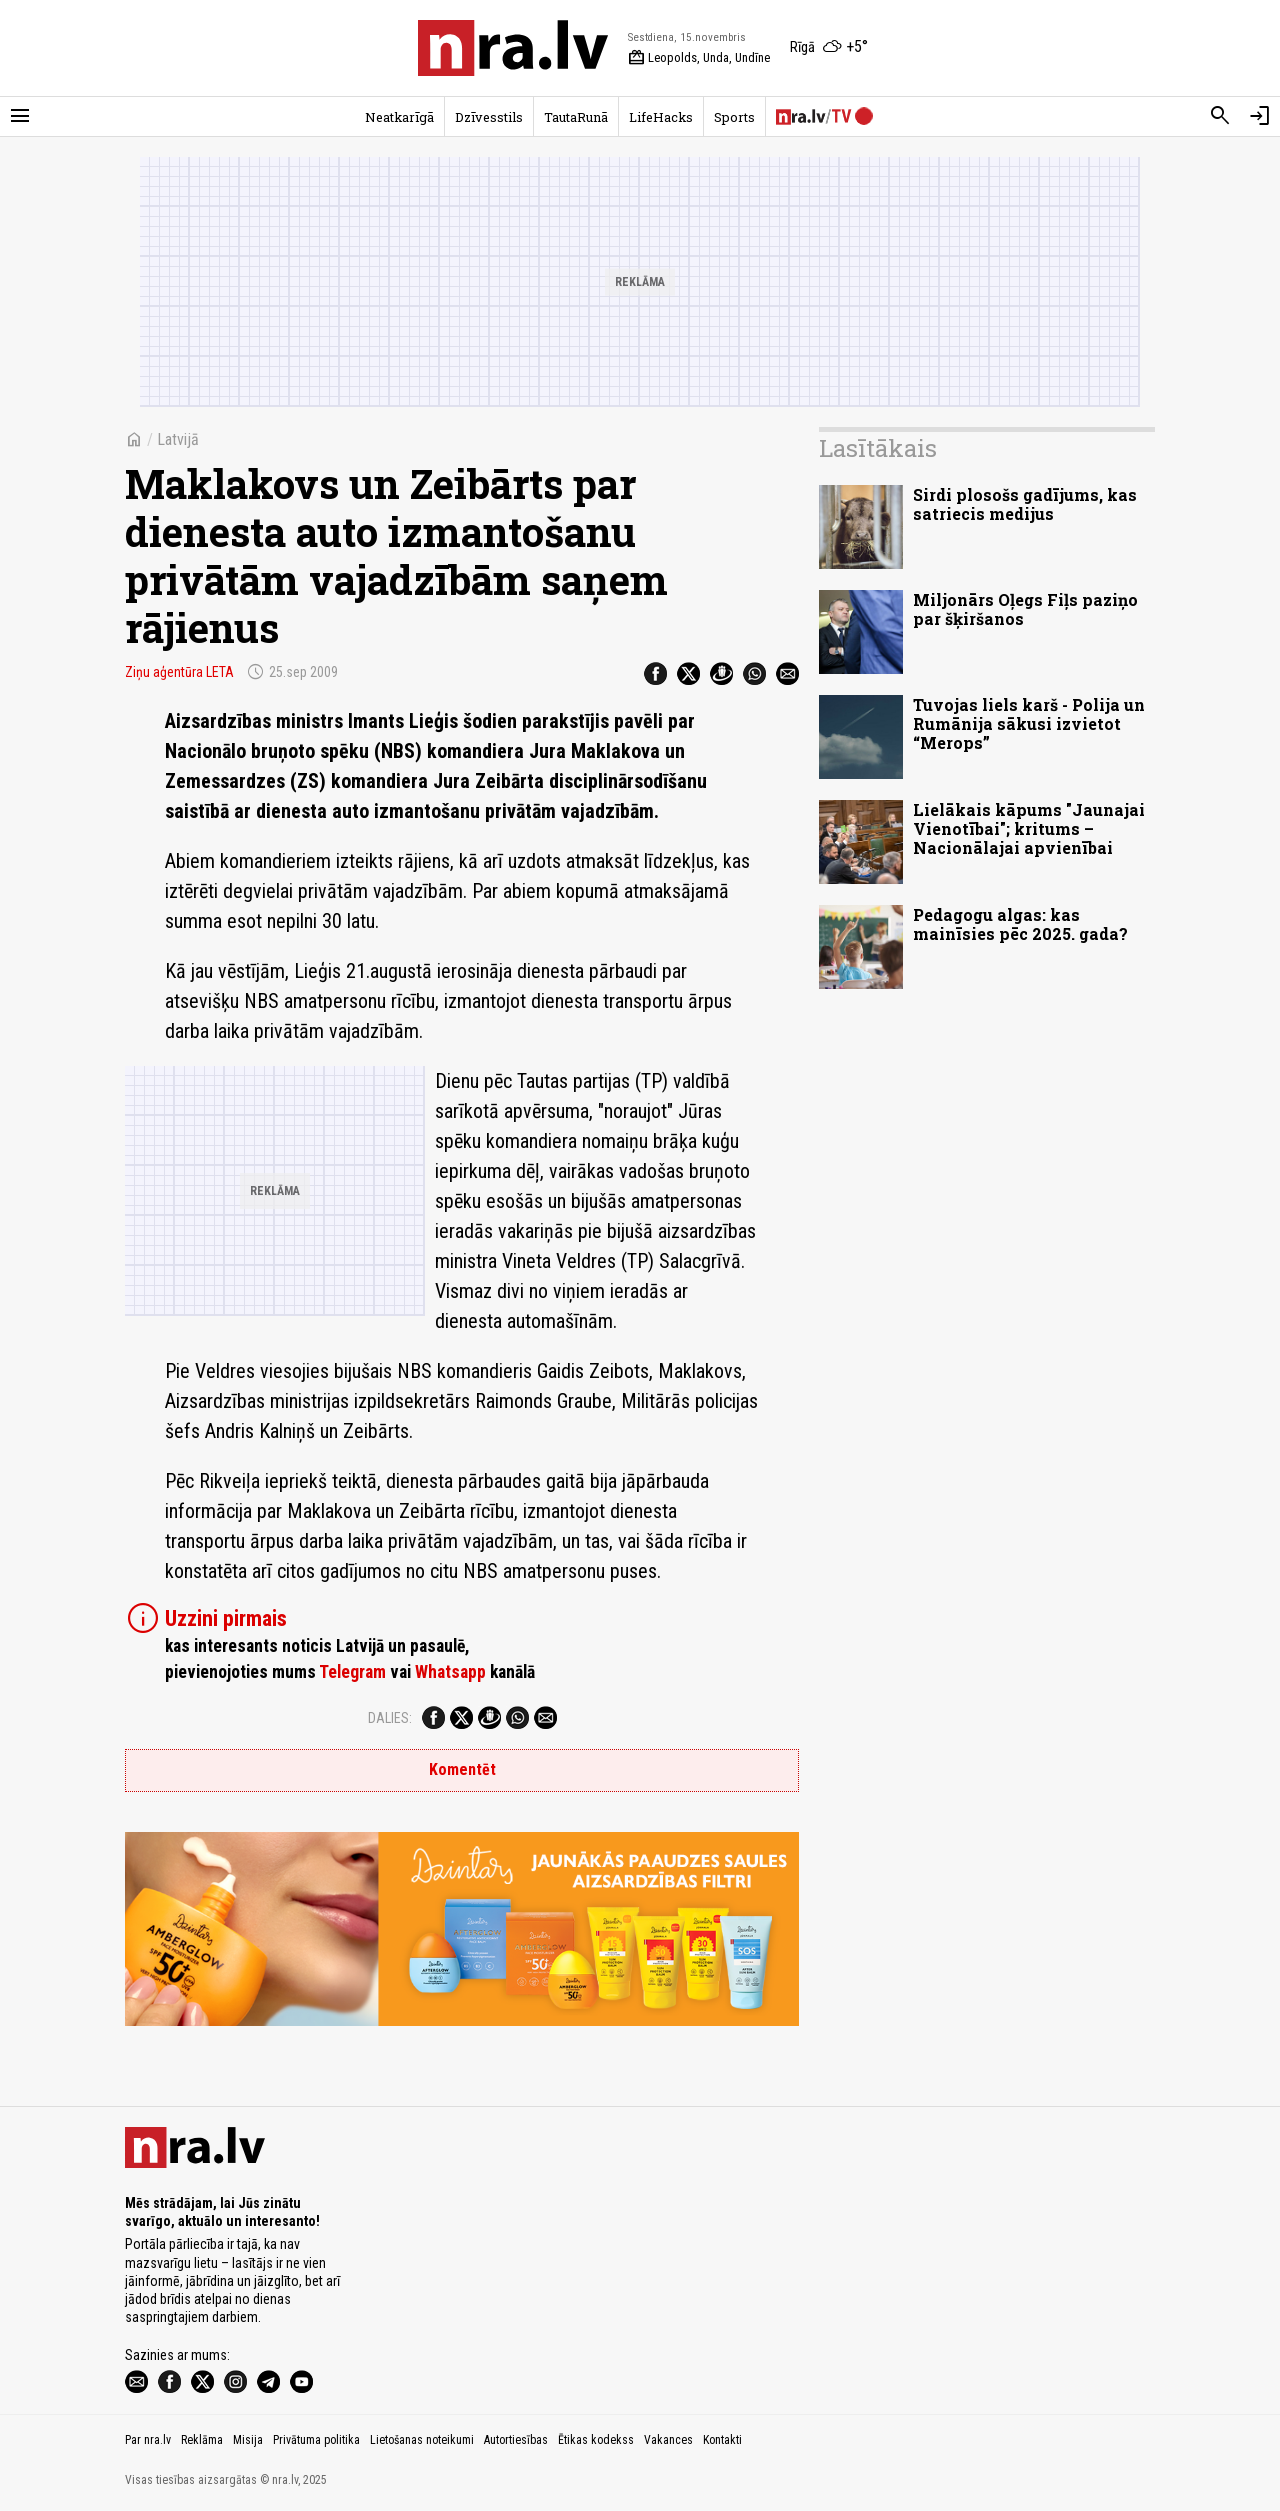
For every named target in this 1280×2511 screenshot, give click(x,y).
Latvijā (178, 439)
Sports (734, 117)
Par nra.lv (148, 2440)
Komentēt (462, 1769)
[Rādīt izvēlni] (20, 116)
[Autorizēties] (1260, 116)
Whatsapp (450, 1672)
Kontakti (722, 2440)
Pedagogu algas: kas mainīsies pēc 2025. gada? (1020, 924)
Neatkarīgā (399, 117)
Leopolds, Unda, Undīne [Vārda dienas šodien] (699, 58)
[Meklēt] (1220, 116)
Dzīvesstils (489, 117)
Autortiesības (516, 2440)
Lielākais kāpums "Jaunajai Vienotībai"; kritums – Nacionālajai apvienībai (1029, 828)
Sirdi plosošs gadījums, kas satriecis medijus (1025, 504)
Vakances (668, 2440)
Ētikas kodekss (596, 2440)
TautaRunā (576, 117)
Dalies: (390, 1718)
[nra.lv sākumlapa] (513, 48)
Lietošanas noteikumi (422, 2440)
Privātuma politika (316, 2440)
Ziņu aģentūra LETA (179, 672)
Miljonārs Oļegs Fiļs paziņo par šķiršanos (1025, 609)
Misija (248, 2440)
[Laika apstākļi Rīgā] (829, 48)
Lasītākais (878, 448)
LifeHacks (661, 117)
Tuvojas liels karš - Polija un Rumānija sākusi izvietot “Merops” (1029, 723)
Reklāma (202, 2440)
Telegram (352, 1672)
